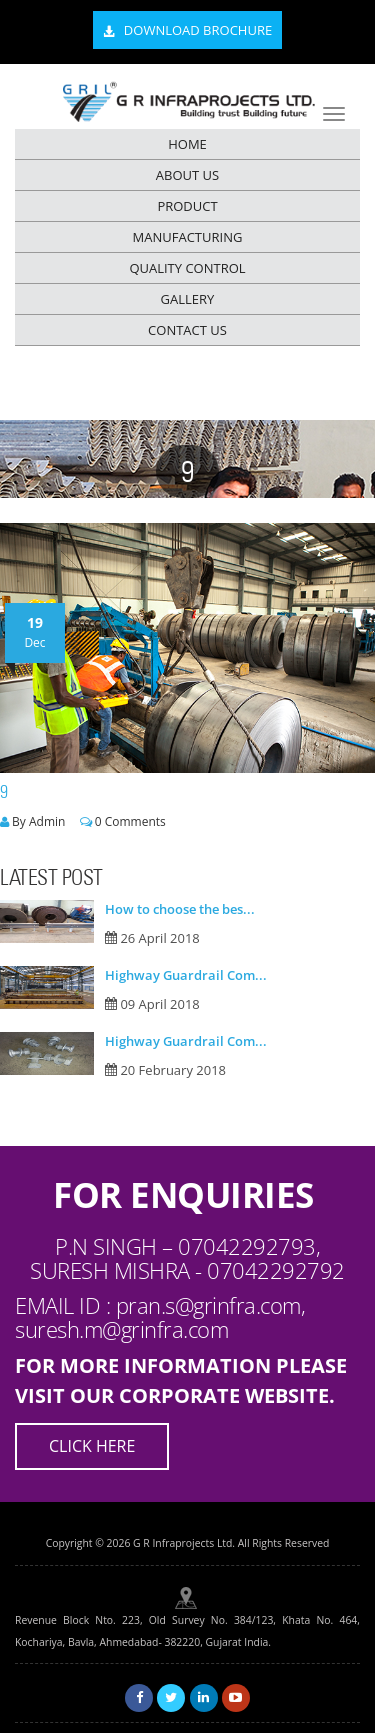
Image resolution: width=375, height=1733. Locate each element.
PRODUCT (187, 206)
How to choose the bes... (180, 909)
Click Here (92, 1446)
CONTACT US (187, 330)
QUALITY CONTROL (187, 268)
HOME (187, 144)
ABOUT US (187, 175)
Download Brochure (187, 31)
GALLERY (188, 299)
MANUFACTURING (188, 237)
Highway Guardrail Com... (186, 975)
